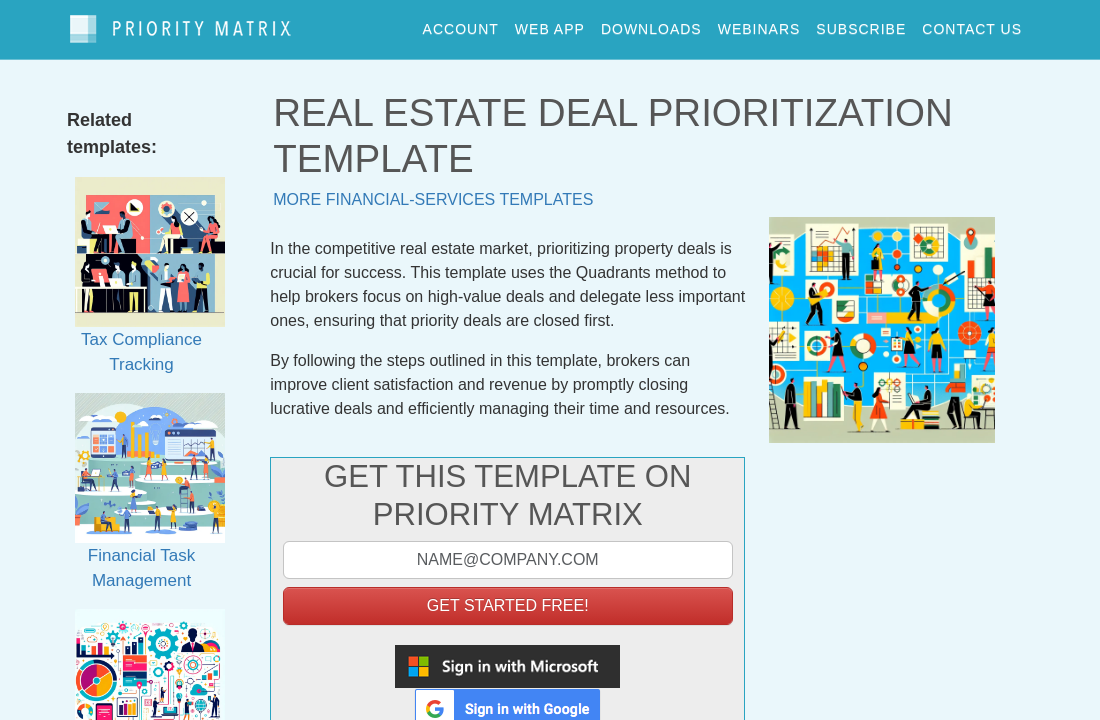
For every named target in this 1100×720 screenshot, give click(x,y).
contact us (972, 24)
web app (550, 24)
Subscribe (861, 24)
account (461, 24)
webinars (759, 24)
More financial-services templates (433, 189)
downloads (651, 24)
